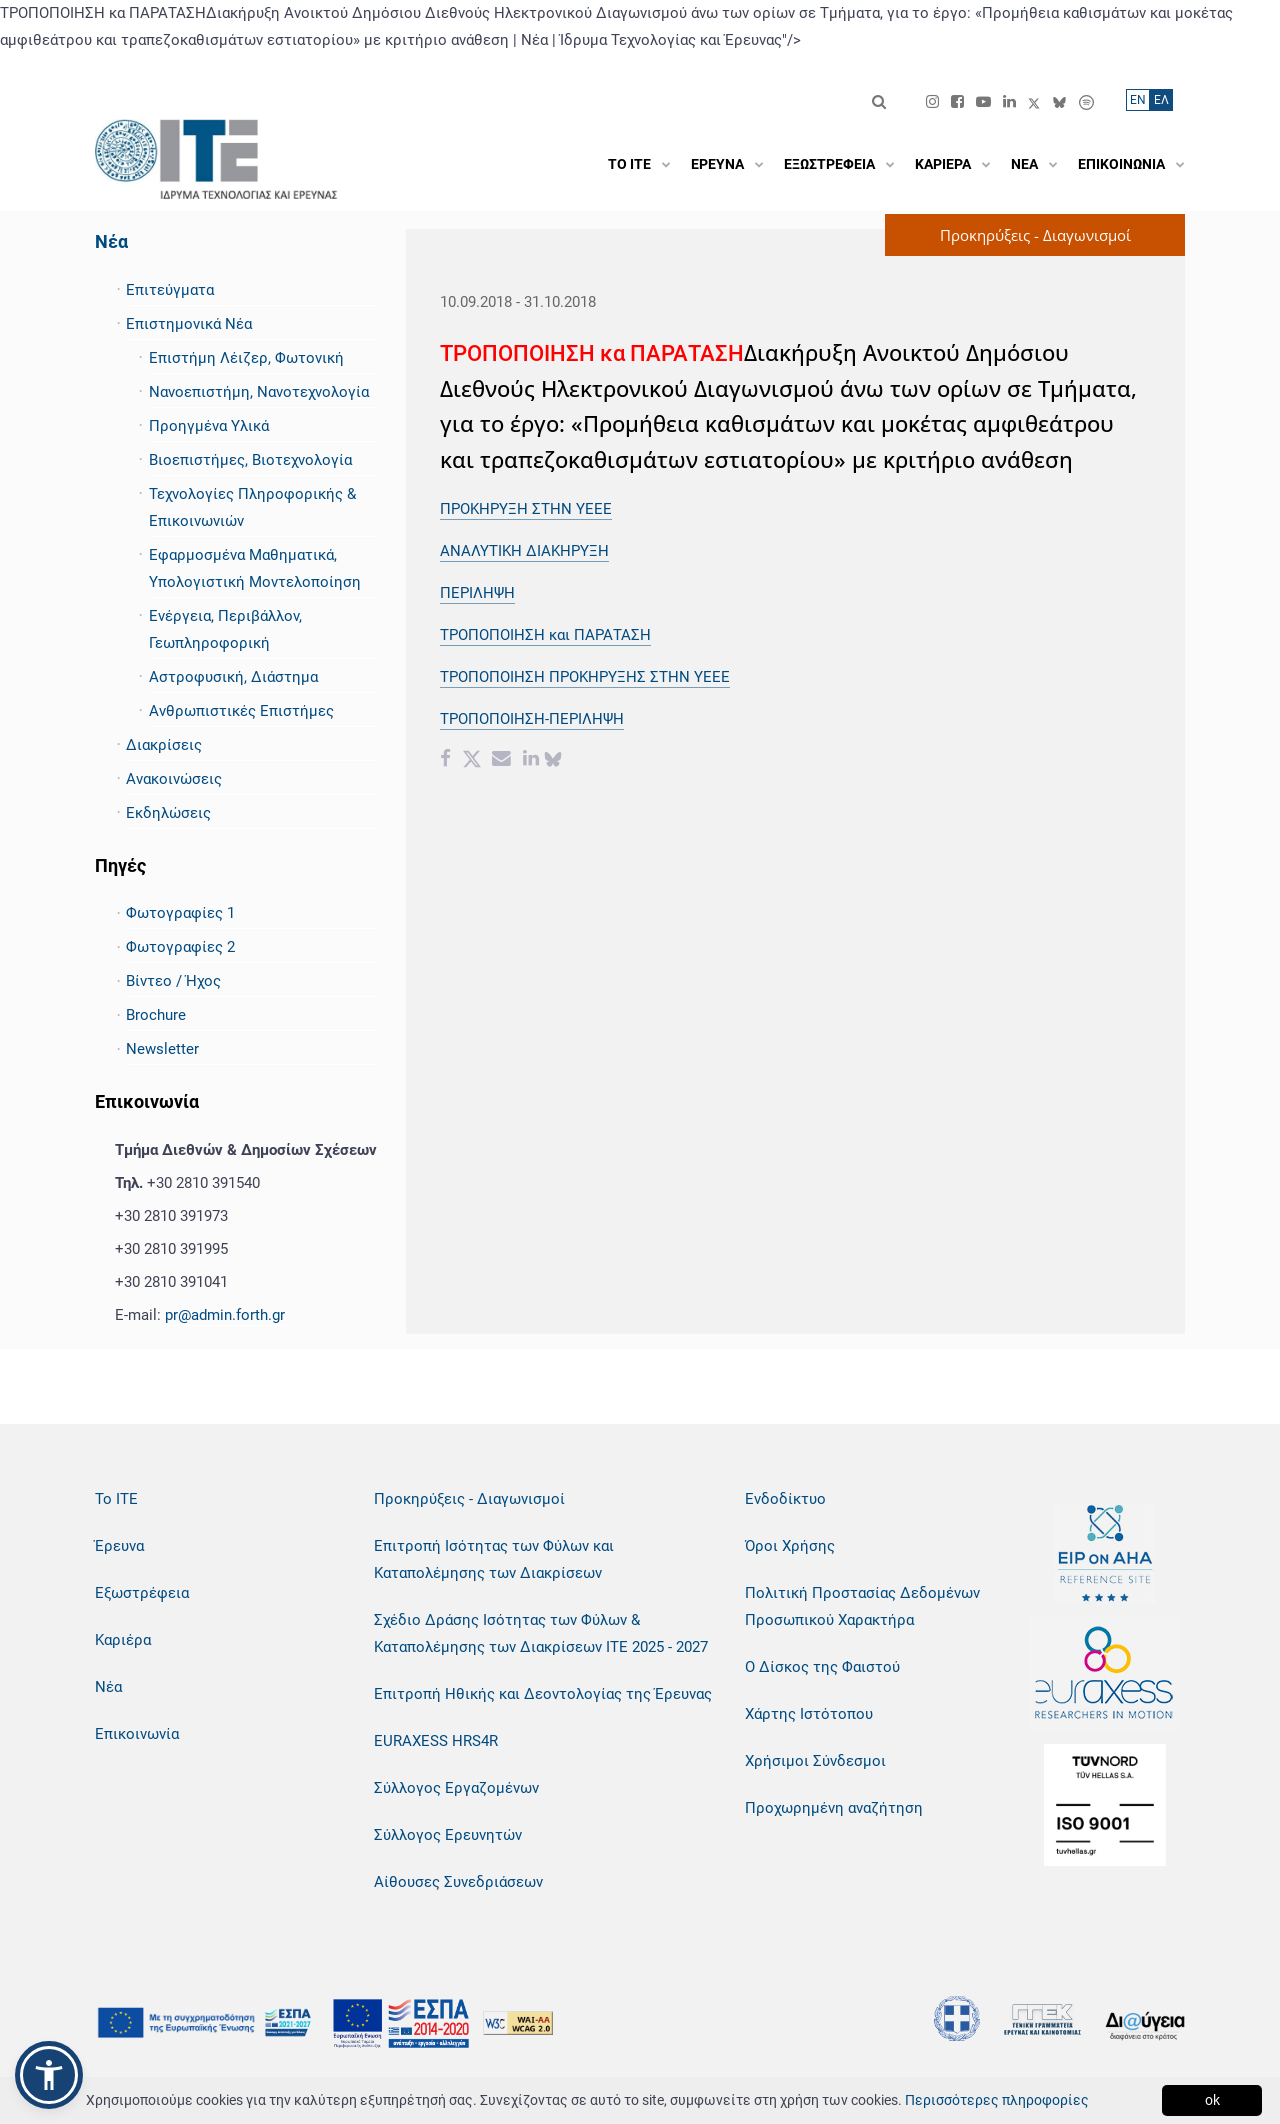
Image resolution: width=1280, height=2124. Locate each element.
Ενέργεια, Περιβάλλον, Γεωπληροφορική (225, 629)
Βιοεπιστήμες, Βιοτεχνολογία (250, 460)
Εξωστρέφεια (142, 1593)
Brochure (156, 1015)
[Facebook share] (445, 761)
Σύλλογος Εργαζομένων (456, 1788)
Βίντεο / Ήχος (173, 981)
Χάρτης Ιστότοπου (809, 1714)
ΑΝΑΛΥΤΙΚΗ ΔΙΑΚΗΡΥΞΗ (524, 551)
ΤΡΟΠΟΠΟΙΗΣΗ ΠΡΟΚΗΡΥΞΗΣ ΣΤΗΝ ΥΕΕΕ (585, 677)
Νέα (111, 241)
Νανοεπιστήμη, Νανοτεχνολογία (259, 392)
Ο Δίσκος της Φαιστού (822, 1667)
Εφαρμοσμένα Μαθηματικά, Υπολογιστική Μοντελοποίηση (255, 568)
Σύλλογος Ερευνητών (448, 1835)
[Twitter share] (472, 761)
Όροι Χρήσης (790, 1546)
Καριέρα (123, 1640)
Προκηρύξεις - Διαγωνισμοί (469, 1499)
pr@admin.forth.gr (225, 1315)
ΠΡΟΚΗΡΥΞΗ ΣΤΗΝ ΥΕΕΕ (526, 509)
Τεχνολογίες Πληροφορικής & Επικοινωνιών (252, 507)
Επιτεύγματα (170, 290)
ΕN (1138, 100)
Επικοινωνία (137, 1734)
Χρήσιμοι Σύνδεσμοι (815, 1761)
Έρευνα (119, 1546)
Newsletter (162, 1049)
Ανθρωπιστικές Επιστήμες (241, 711)
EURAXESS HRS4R (436, 1741)
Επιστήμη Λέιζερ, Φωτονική (246, 358)
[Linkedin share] (531, 761)
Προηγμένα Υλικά (209, 426)
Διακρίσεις (164, 745)
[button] (49, 2075)
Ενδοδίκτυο (785, 1499)
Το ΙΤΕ (116, 1499)
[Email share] (501, 761)
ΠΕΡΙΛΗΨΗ (477, 593)
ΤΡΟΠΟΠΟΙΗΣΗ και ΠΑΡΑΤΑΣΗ (545, 635)
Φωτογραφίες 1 (180, 913)
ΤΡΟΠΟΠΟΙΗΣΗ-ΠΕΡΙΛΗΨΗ (532, 719)
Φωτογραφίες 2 (180, 947)
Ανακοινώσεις (174, 779)
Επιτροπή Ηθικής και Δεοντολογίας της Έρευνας (543, 1694)
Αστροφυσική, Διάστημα (233, 677)
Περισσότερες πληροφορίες (997, 2100)
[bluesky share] (553, 761)
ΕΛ (1161, 100)
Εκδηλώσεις (168, 813)
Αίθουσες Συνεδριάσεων (458, 1882)
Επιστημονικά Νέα (189, 324)
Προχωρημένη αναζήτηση (834, 1808)
